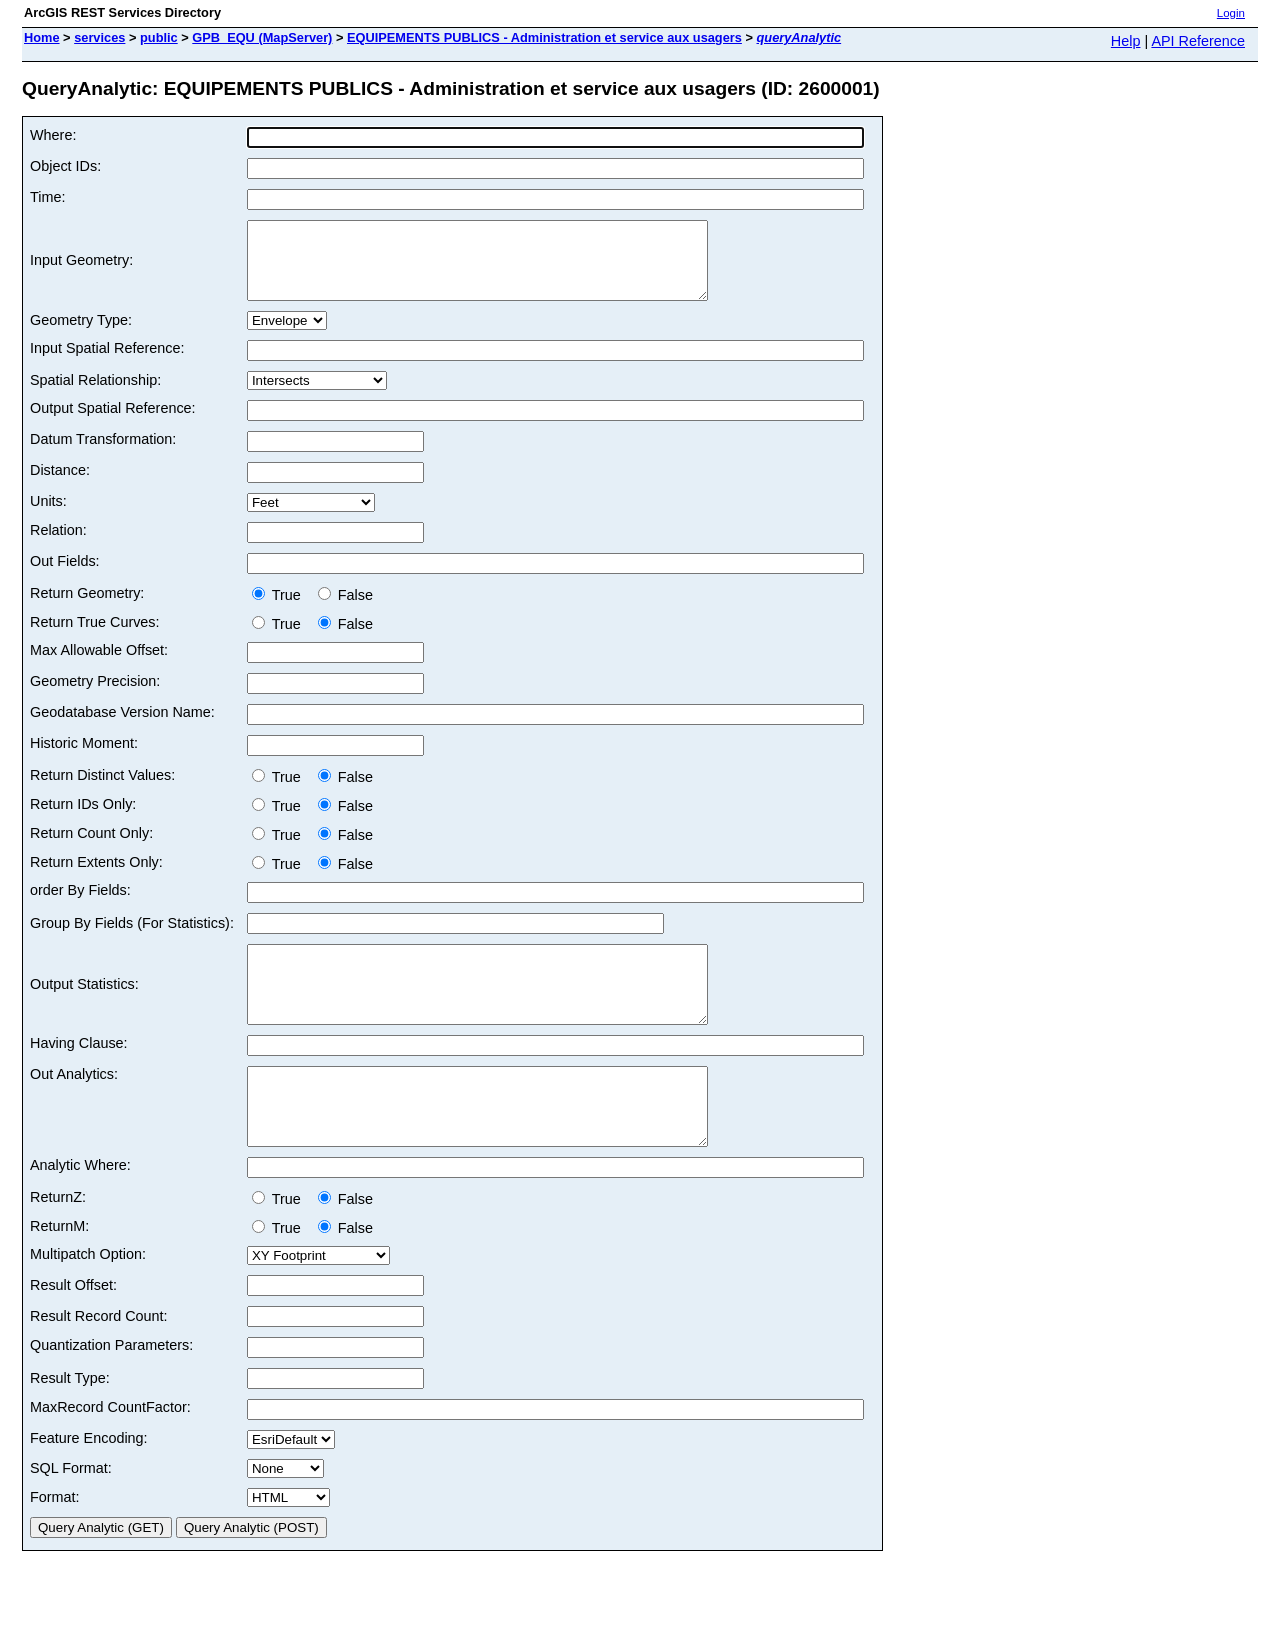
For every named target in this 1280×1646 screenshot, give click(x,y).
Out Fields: (65, 576)
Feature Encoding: (89, 1483)
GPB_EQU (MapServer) (262, 37)
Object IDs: (65, 166)
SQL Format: (71, 1513)
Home (42, 37)
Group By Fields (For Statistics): (132, 938)
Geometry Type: (81, 335)
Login (1231, 13)
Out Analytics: (74, 1104)
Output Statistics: (84, 1007)
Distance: (60, 485)
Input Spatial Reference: (107, 363)
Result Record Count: (99, 1361)
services (99, 37)
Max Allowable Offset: (99, 665)
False (345, 610)
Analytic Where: (80, 1210)
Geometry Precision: (95, 696)
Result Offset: (73, 1330)
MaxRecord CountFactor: (110, 1452)
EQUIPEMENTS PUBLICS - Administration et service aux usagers (544, 37)
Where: (53, 135)
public (159, 37)
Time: (47, 197)
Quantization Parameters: (111, 1390)
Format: (55, 1542)
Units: (48, 516)
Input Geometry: (81, 268)
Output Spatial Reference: (113, 423)
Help (1126, 41)
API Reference (1198, 41)
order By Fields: (80, 905)
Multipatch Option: (88, 1299)
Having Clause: (79, 1073)
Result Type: (70, 1423)
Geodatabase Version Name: (122, 727)
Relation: (58, 545)
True (280, 610)
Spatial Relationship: (95, 395)
